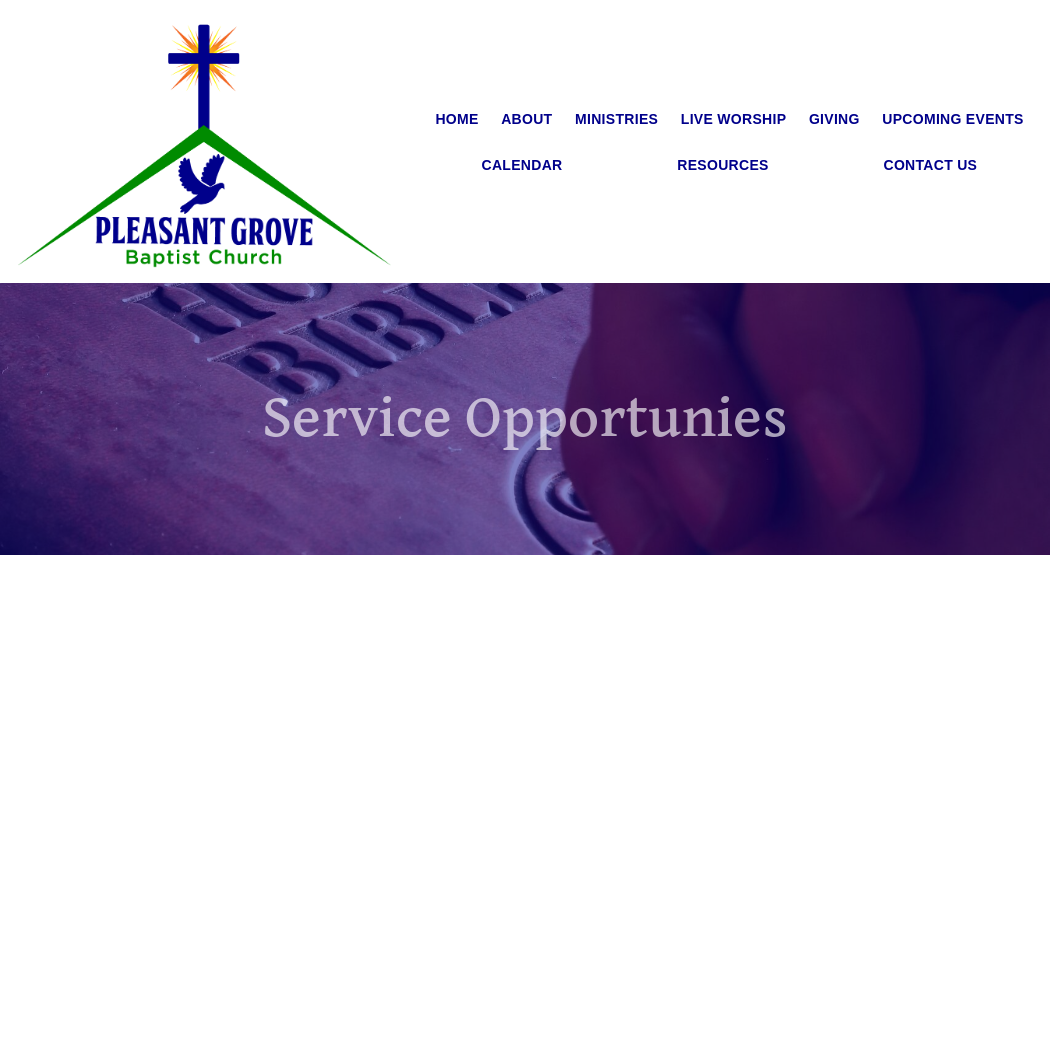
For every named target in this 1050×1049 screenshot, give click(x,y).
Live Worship (734, 119)
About (526, 119)
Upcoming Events (952, 119)
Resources (722, 165)
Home (456, 119)
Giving (834, 119)
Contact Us (931, 165)
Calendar (522, 165)
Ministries (616, 119)
